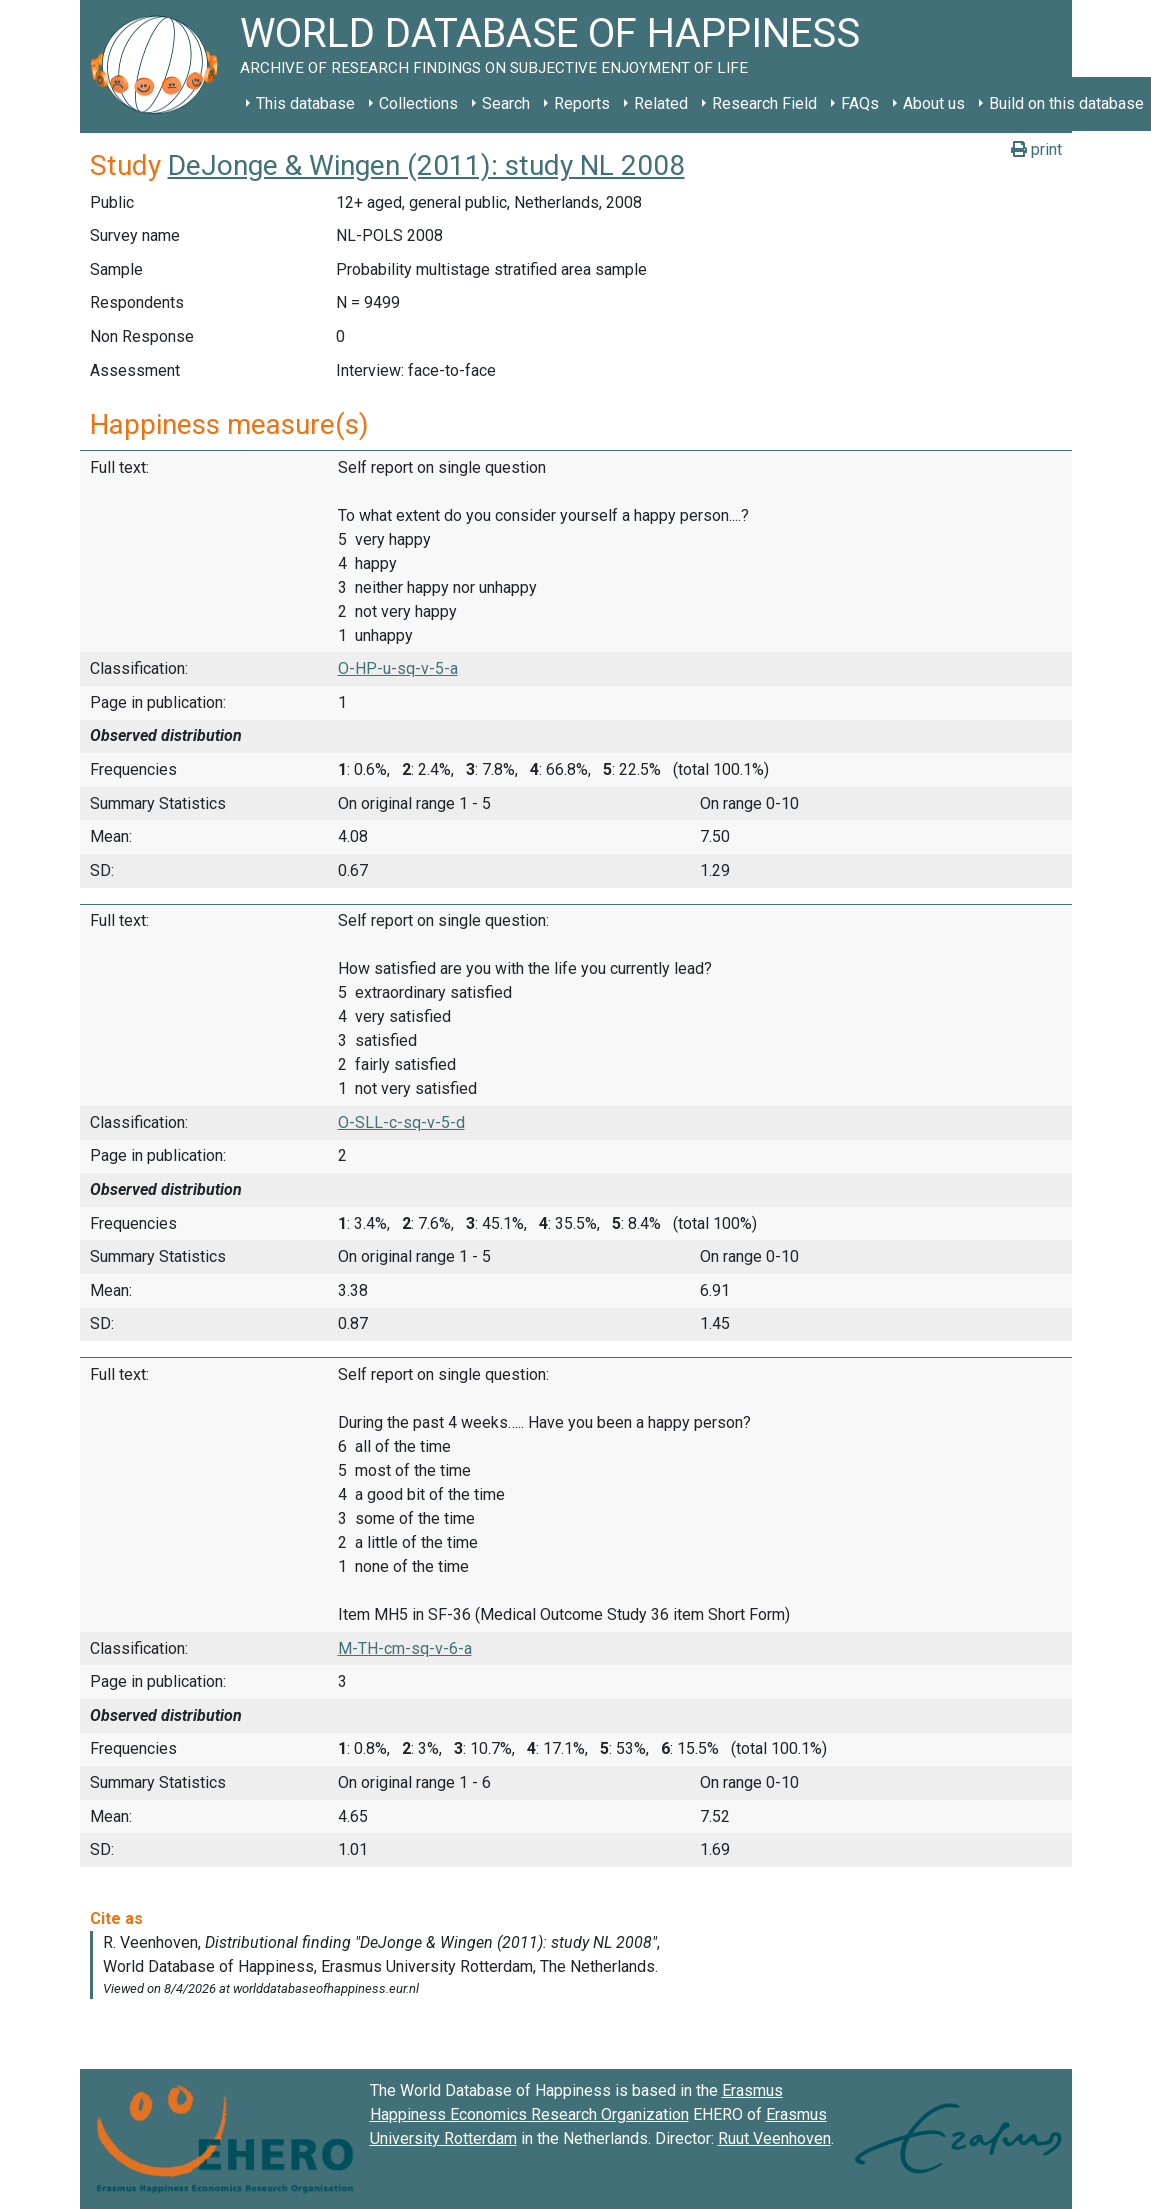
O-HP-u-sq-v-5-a (398, 668)
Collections (418, 103)
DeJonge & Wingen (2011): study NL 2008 (426, 165)
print (1036, 149)
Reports (582, 103)
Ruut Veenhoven (774, 2138)
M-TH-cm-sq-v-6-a (405, 1648)
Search (506, 103)
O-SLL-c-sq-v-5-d (401, 1122)
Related (661, 103)
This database (305, 103)
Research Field (764, 103)
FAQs (860, 103)
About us (934, 103)
